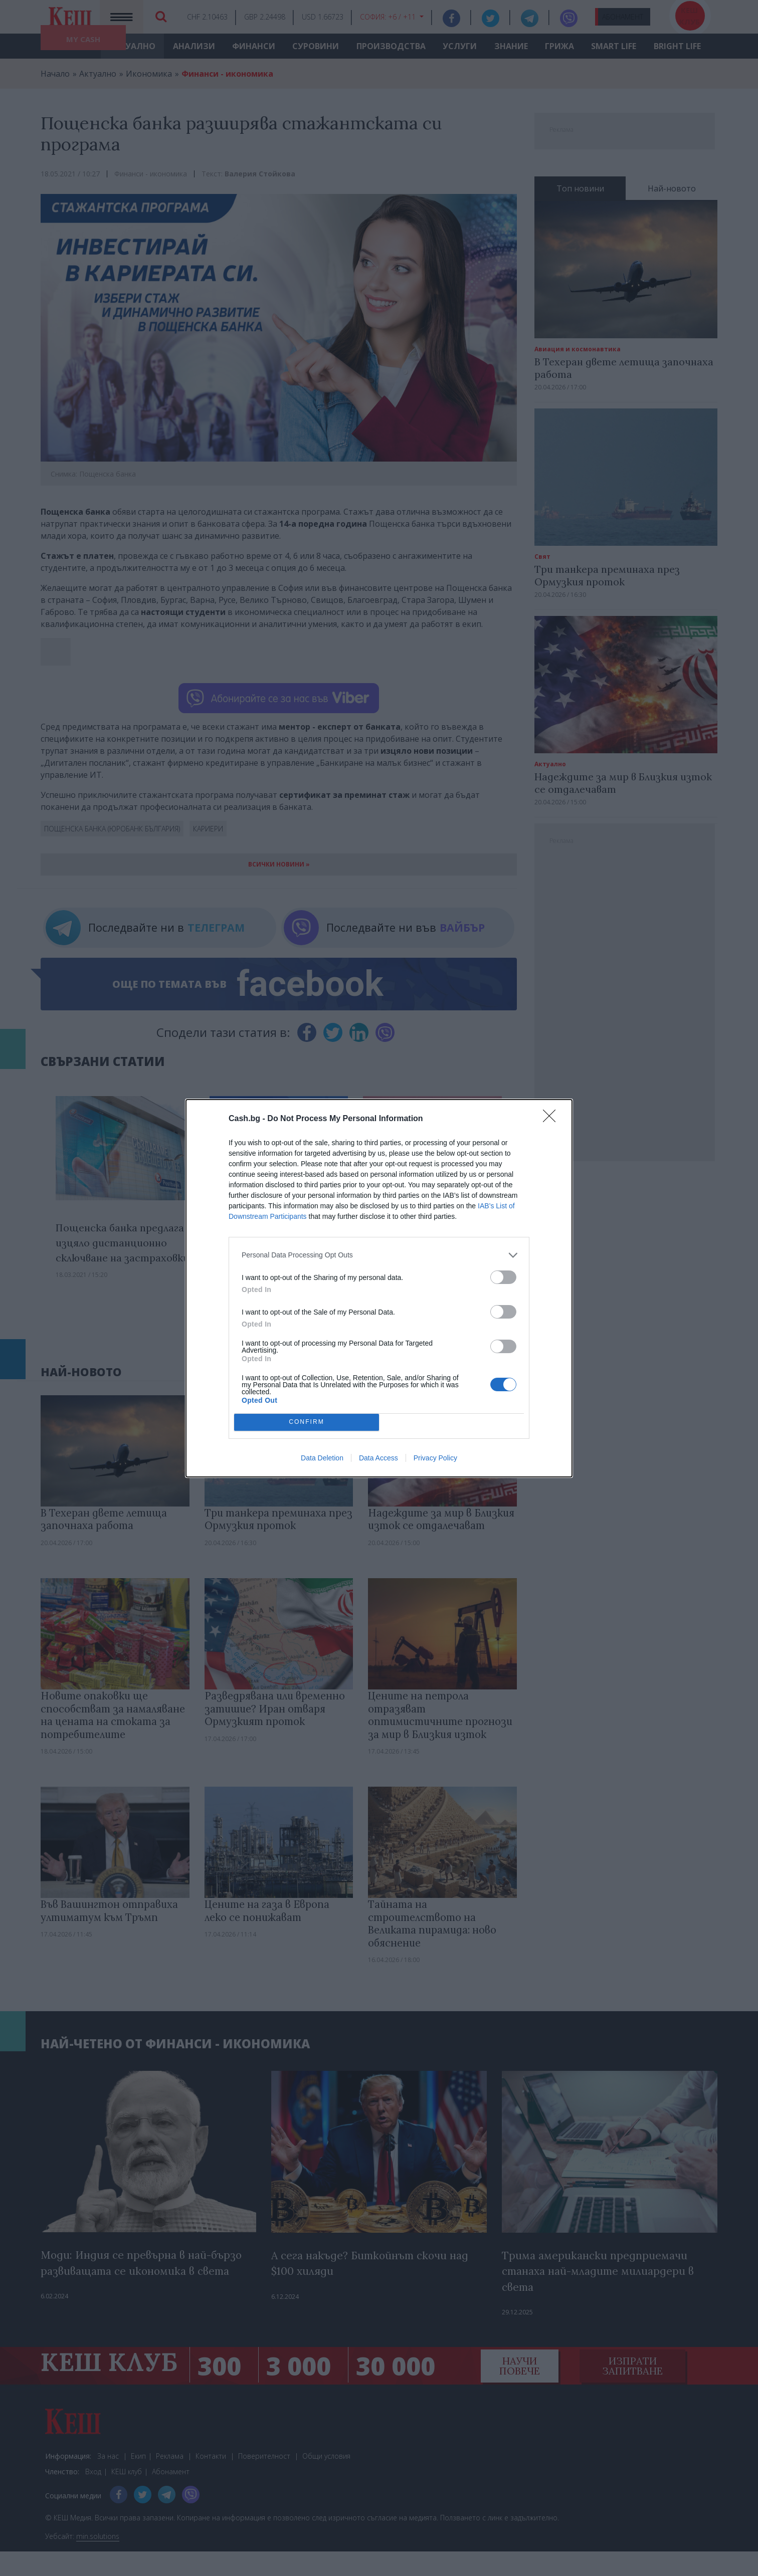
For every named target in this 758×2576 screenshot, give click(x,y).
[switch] (503, 1277)
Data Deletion (322, 1458)
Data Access (378, 1458)
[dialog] (379, 1288)
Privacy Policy (435, 1458)
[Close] (552, 1119)
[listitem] (379, 1255)
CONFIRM (306, 1422)
